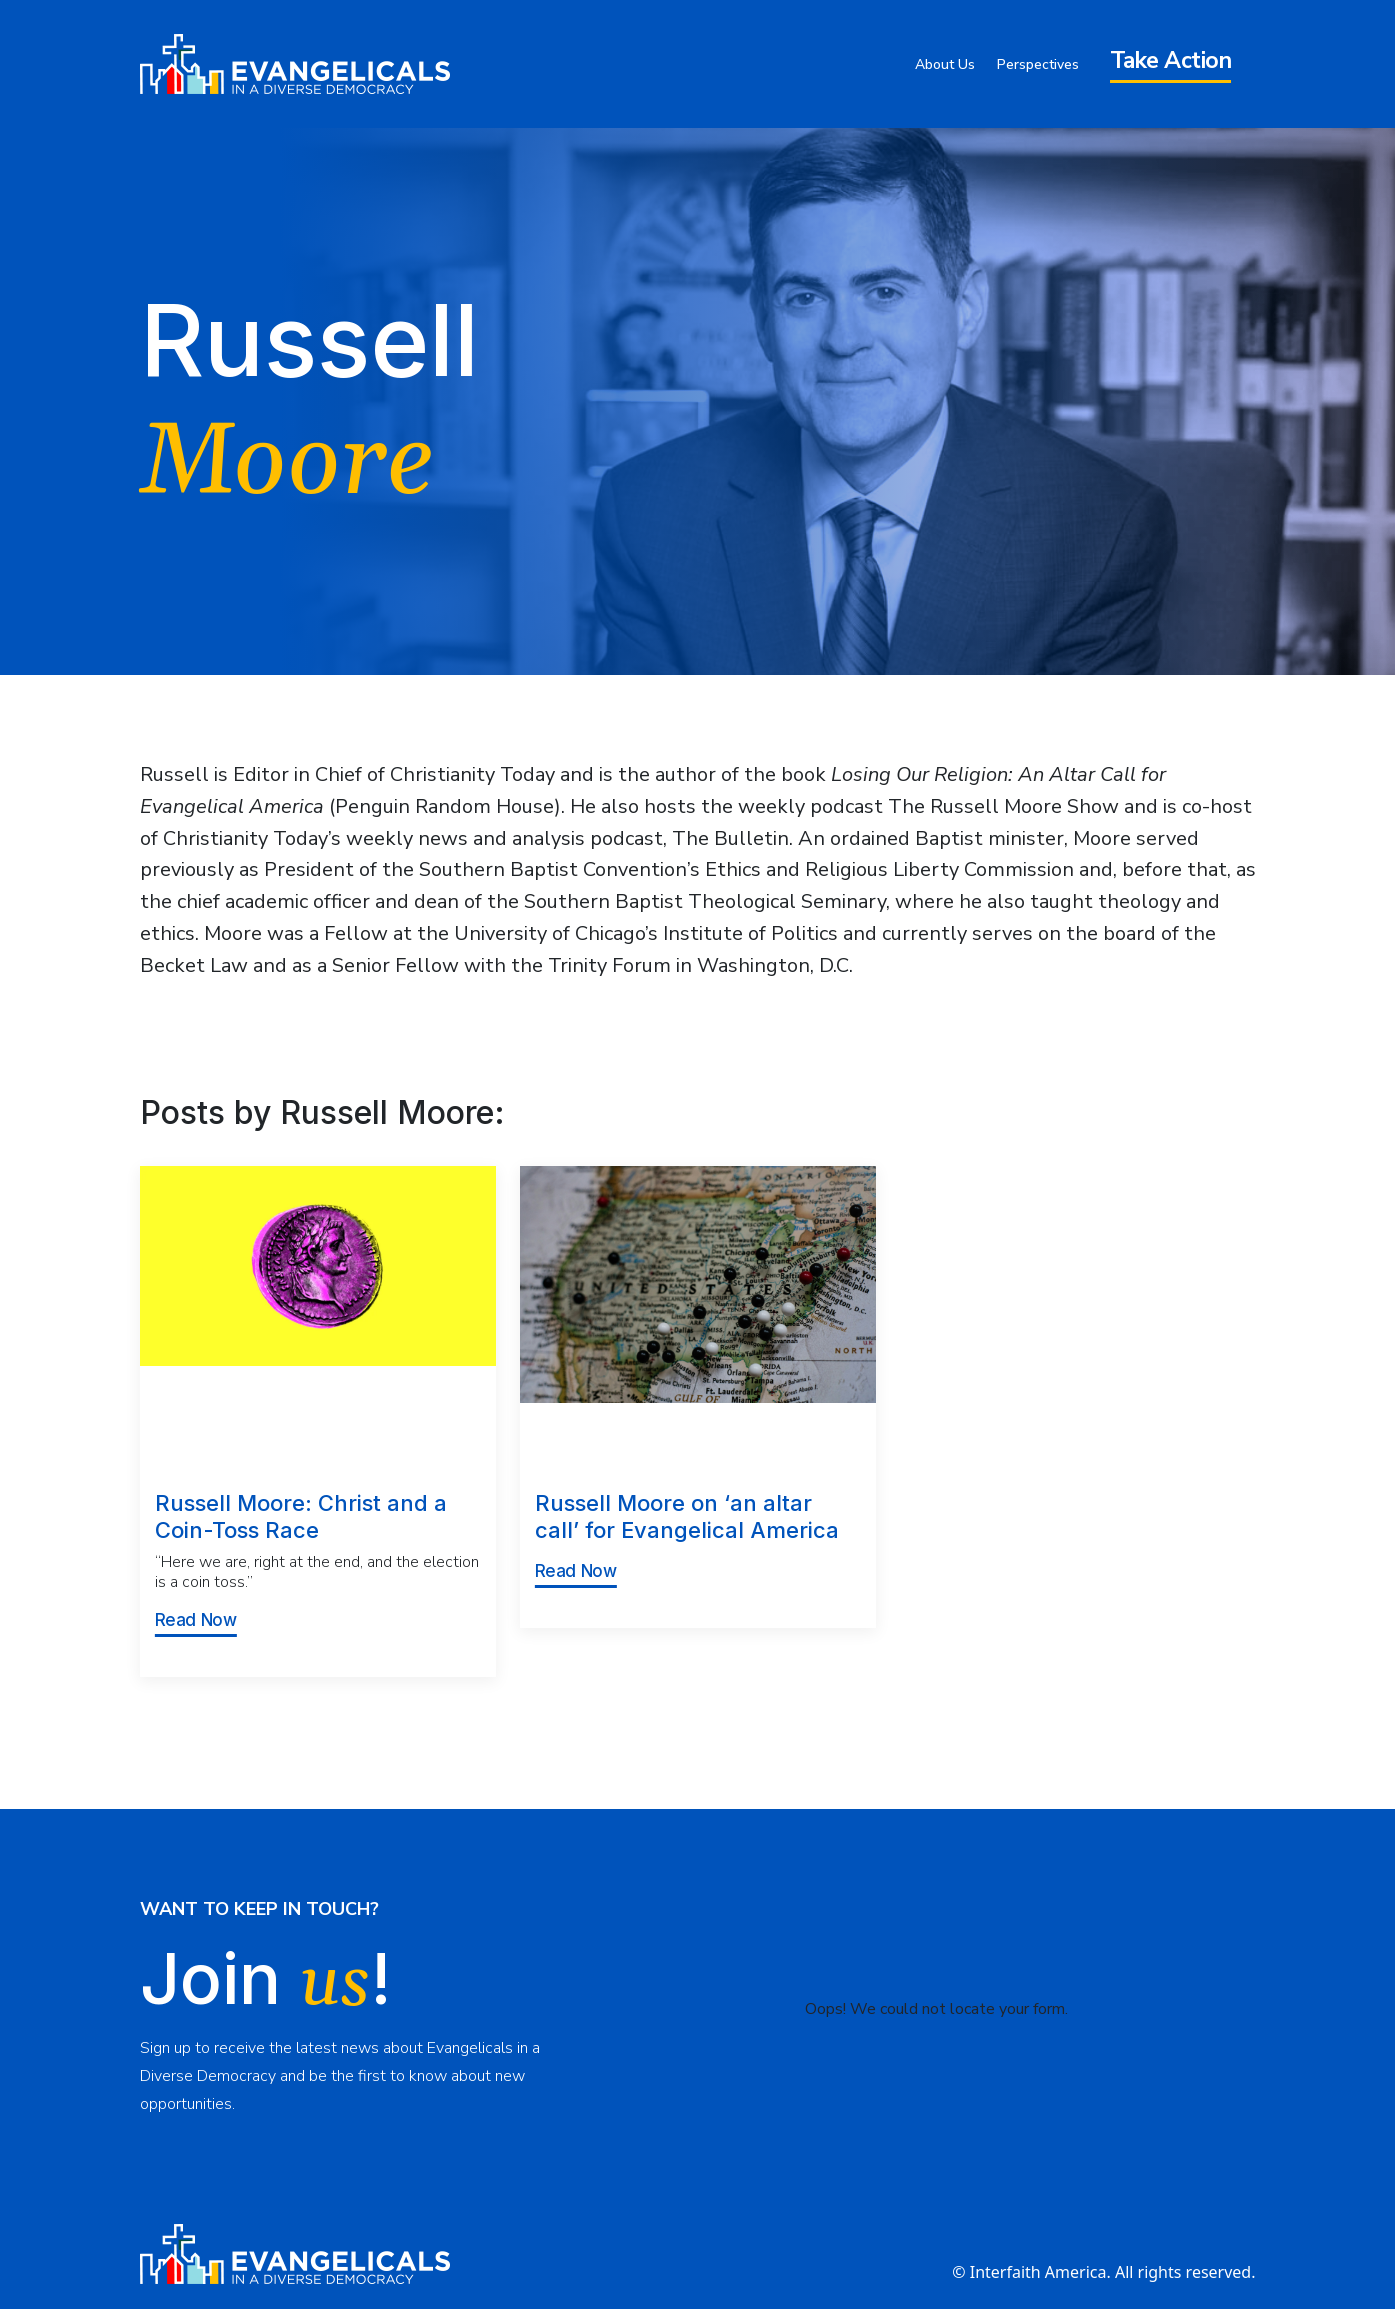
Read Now (196, 1620)
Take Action (1171, 60)
